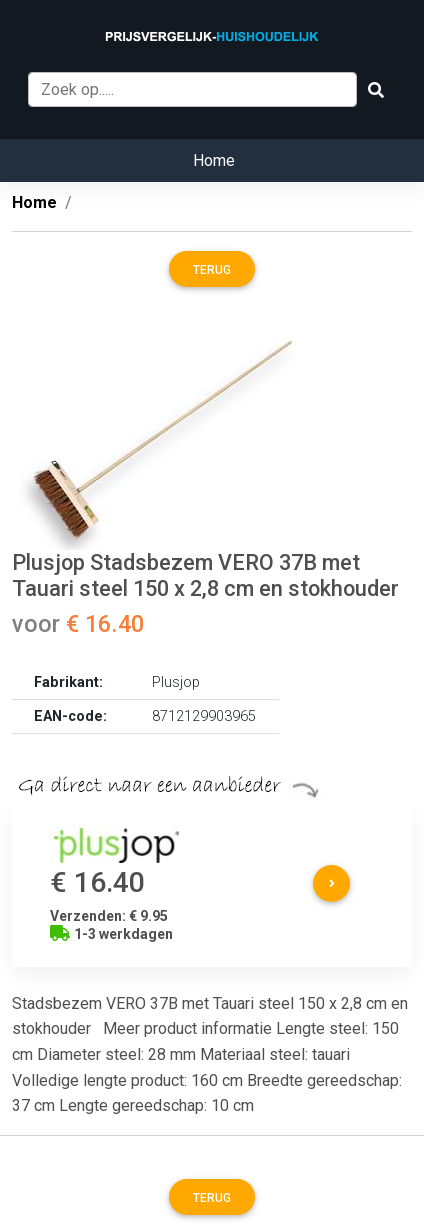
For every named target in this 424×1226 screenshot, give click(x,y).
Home (214, 160)
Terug (212, 270)
